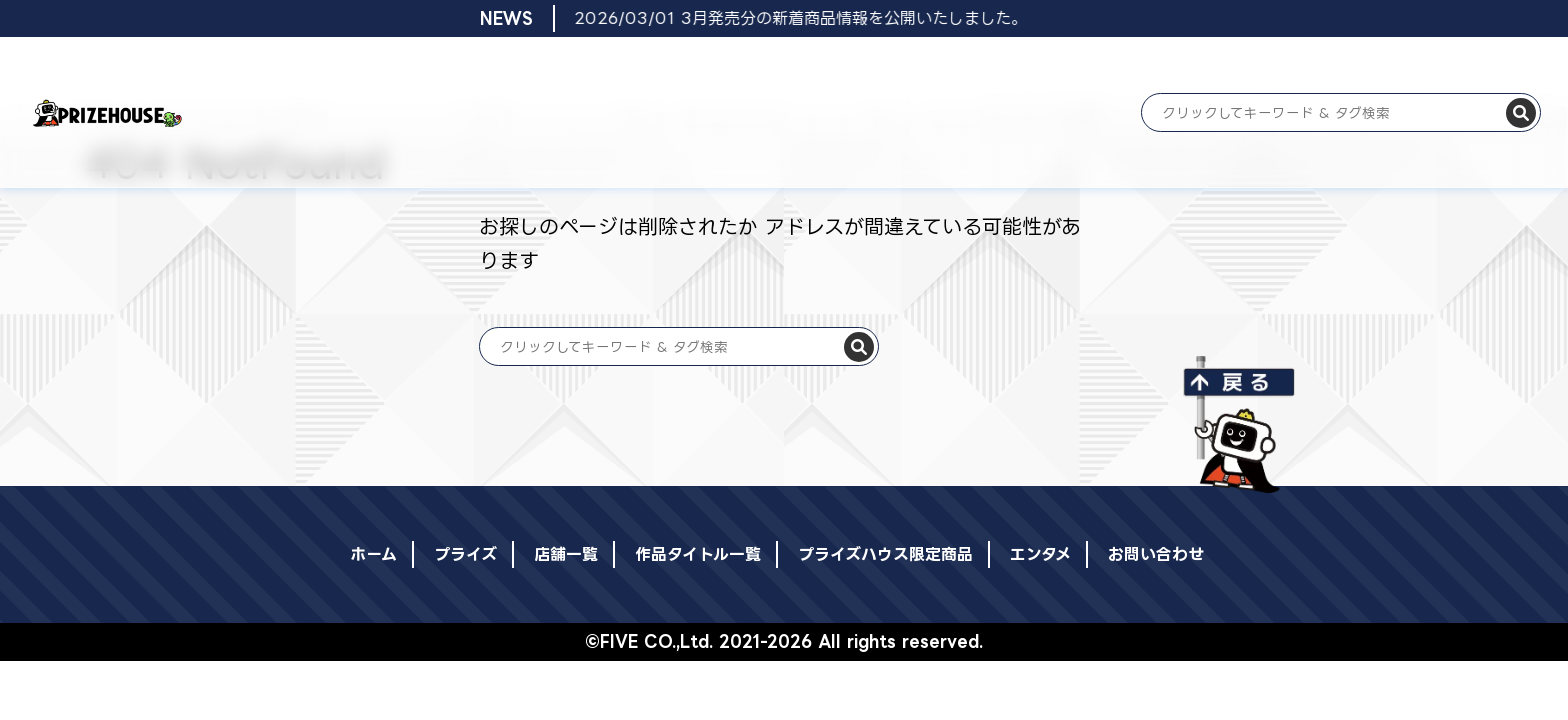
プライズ (439, 67)
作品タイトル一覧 (702, 67)
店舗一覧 (615, 67)
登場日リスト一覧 (527, 67)
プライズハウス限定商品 (831, 67)
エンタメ (936, 67)
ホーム (381, 67)
